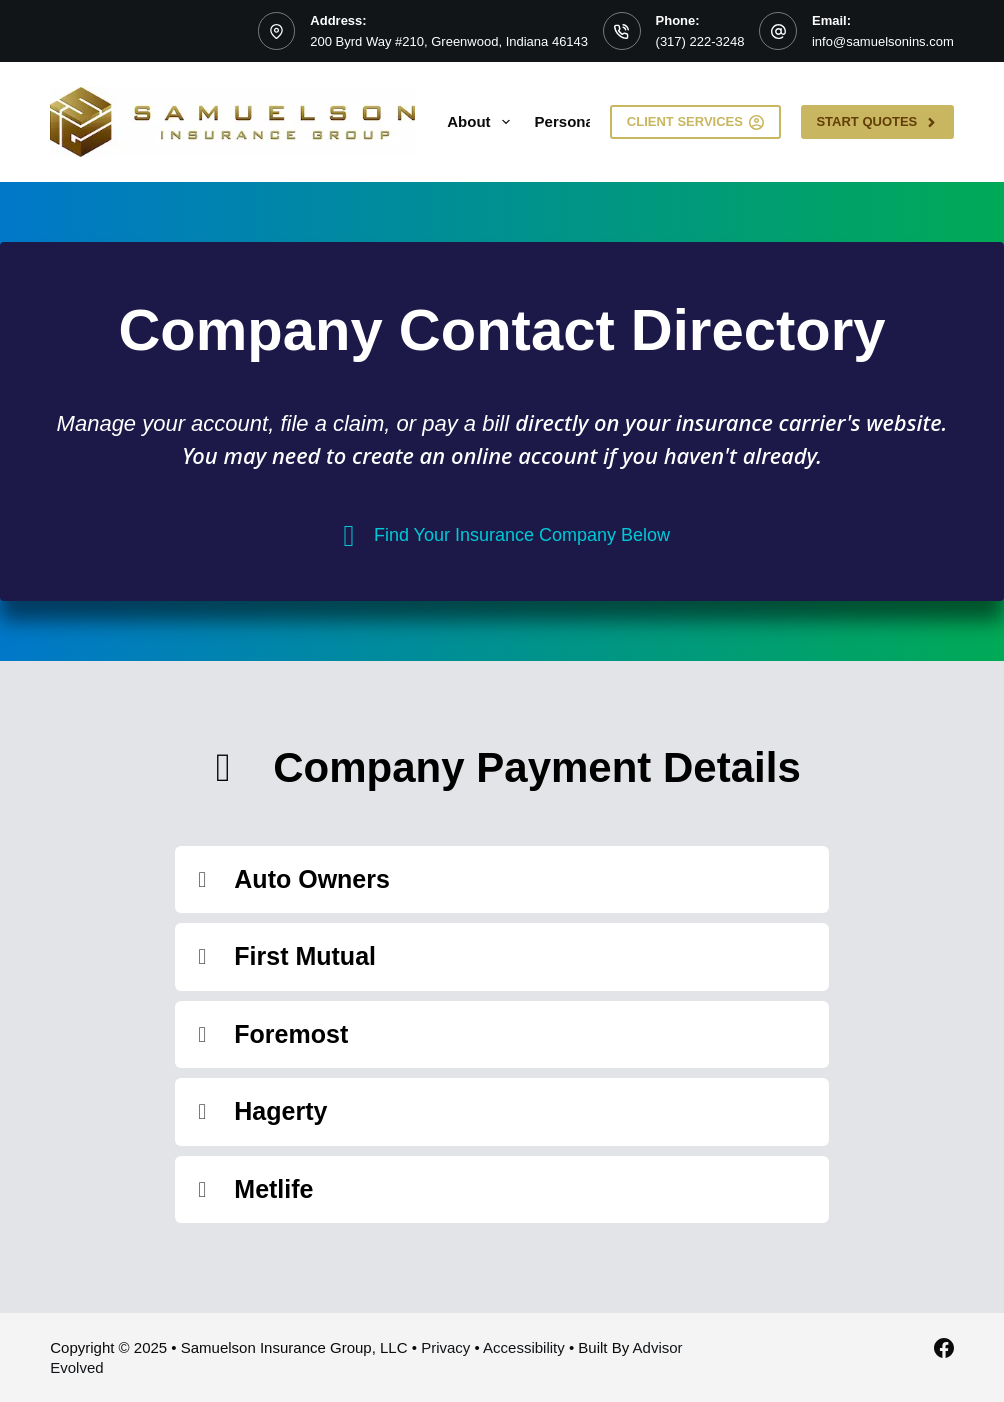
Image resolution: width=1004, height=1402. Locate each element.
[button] (501, 880)
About (482, 122)
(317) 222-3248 (700, 41)
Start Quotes (877, 122)
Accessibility (524, 1347)
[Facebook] (944, 1348)
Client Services (696, 122)
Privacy (445, 1347)
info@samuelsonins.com (883, 41)
